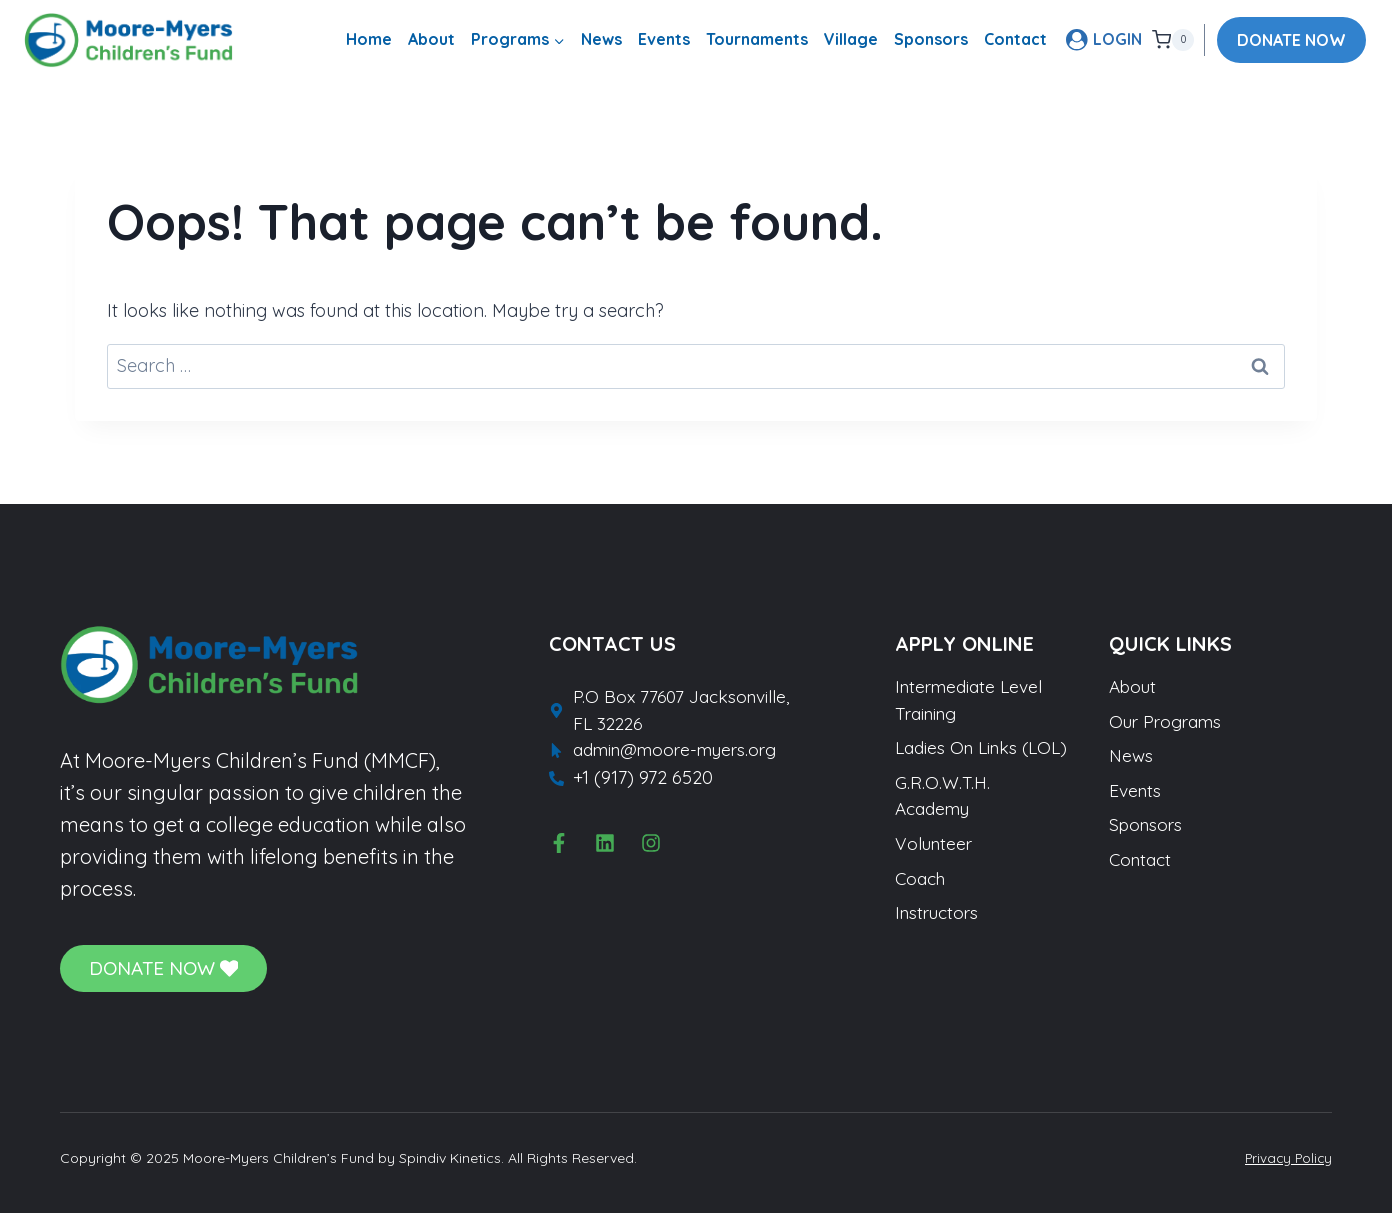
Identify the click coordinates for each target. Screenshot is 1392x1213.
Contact (1015, 39)
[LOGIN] (1104, 39)
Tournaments (757, 39)
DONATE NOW (1291, 40)
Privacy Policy (1285, 1158)
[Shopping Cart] (1173, 40)
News (601, 39)
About (431, 39)
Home (369, 39)
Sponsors (931, 39)
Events (664, 39)
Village (851, 39)
